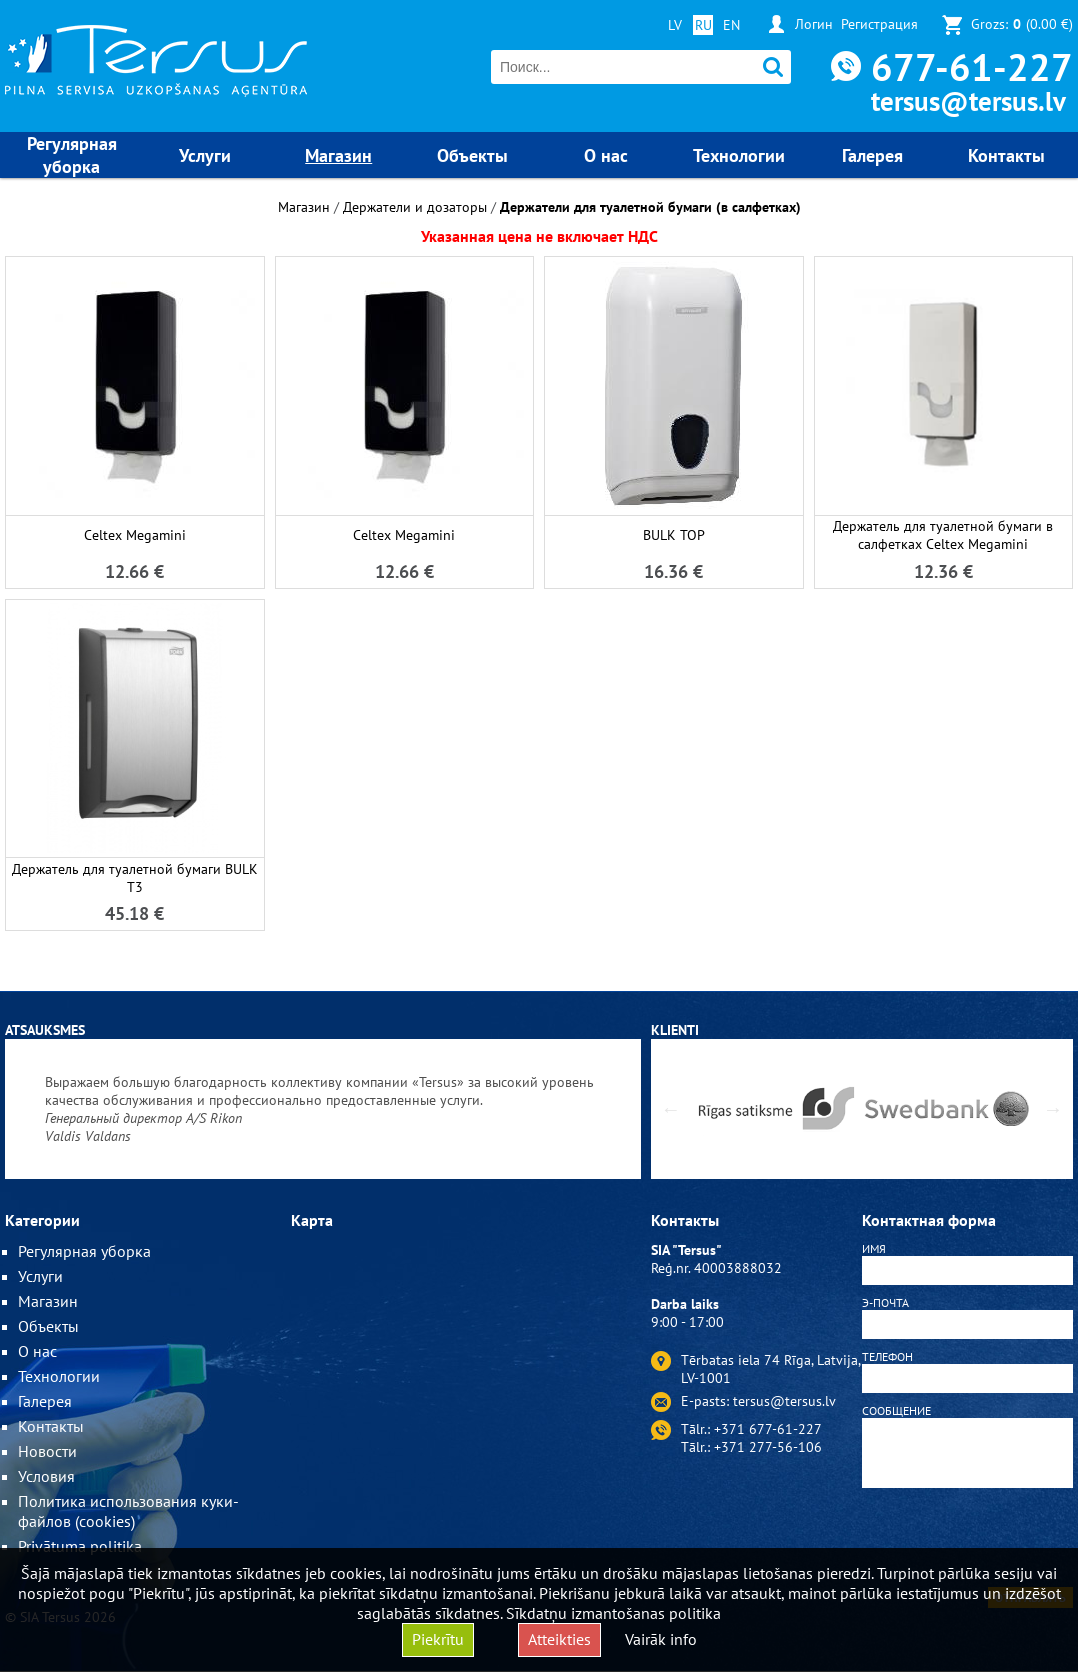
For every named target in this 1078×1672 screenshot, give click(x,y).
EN (731, 25)
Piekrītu (438, 1639)
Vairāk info (661, 1639)
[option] (323, 1109)
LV (675, 25)
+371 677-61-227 (768, 1429)
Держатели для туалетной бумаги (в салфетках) (650, 207)
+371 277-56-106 (768, 1447)
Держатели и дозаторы (415, 207)
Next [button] (1053, 1109)
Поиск (773, 67)
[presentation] (967, 1541)
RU (703, 25)
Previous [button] (671, 1109)
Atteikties (559, 1639)
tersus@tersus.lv (968, 101)
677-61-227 (972, 66)
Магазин (304, 207)
